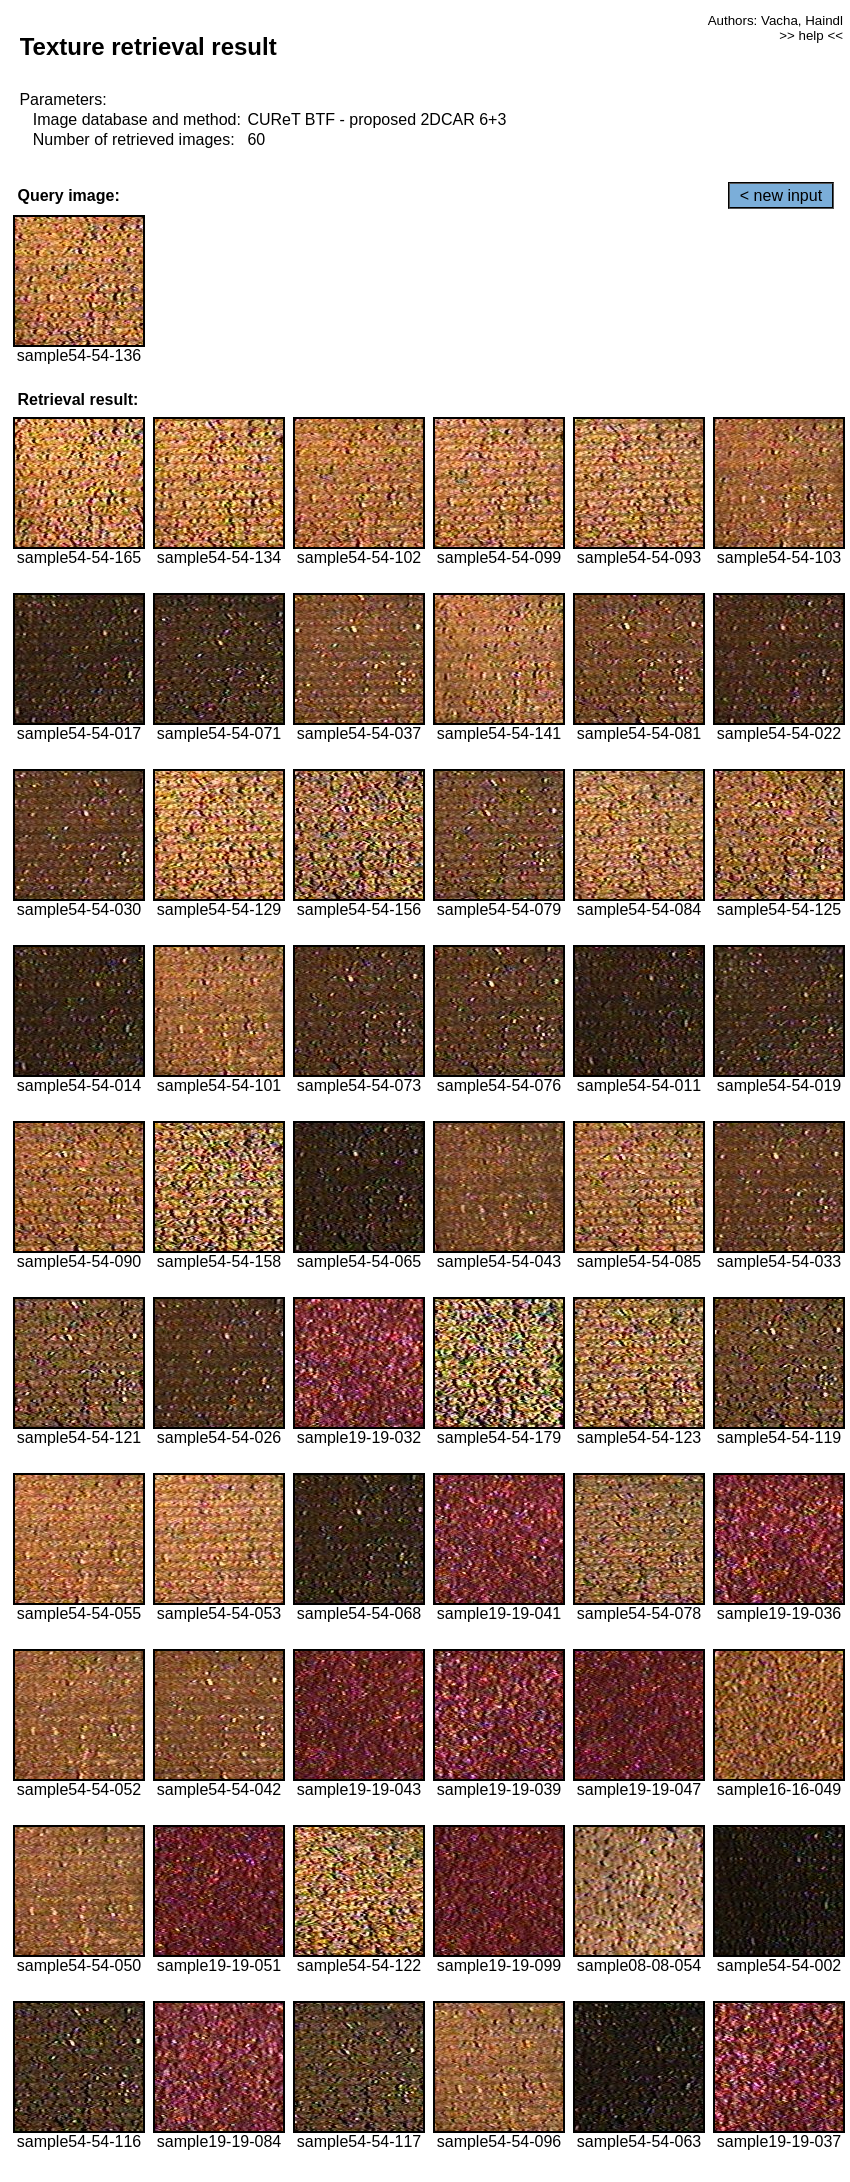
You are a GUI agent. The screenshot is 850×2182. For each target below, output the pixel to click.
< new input (781, 195)
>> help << (811, 35)
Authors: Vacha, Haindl (775, 20)
